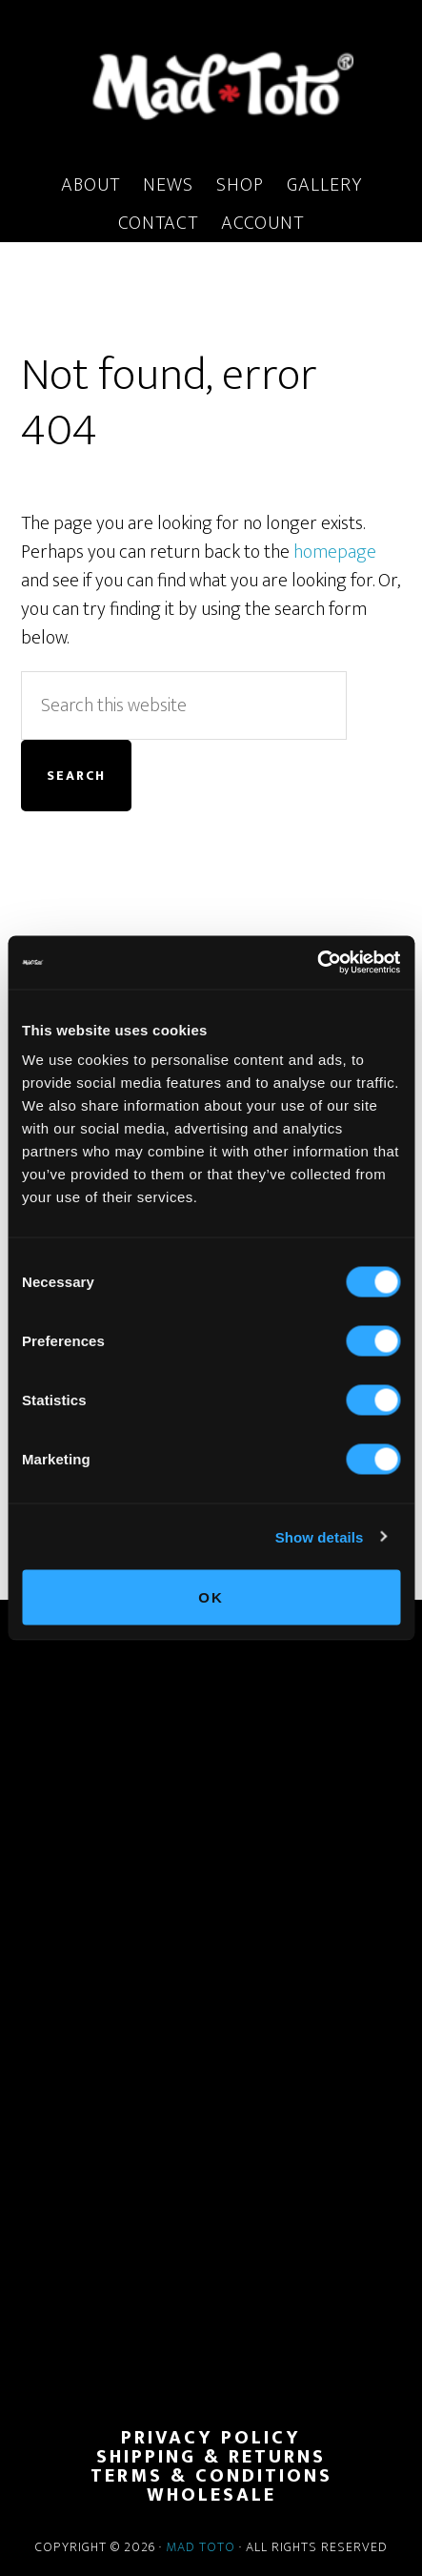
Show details (319, 1536)
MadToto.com (211, 85)
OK (211, 1597)
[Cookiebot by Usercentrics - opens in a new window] (316, 963)
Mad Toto (200, 2547)
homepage (334, 552)
